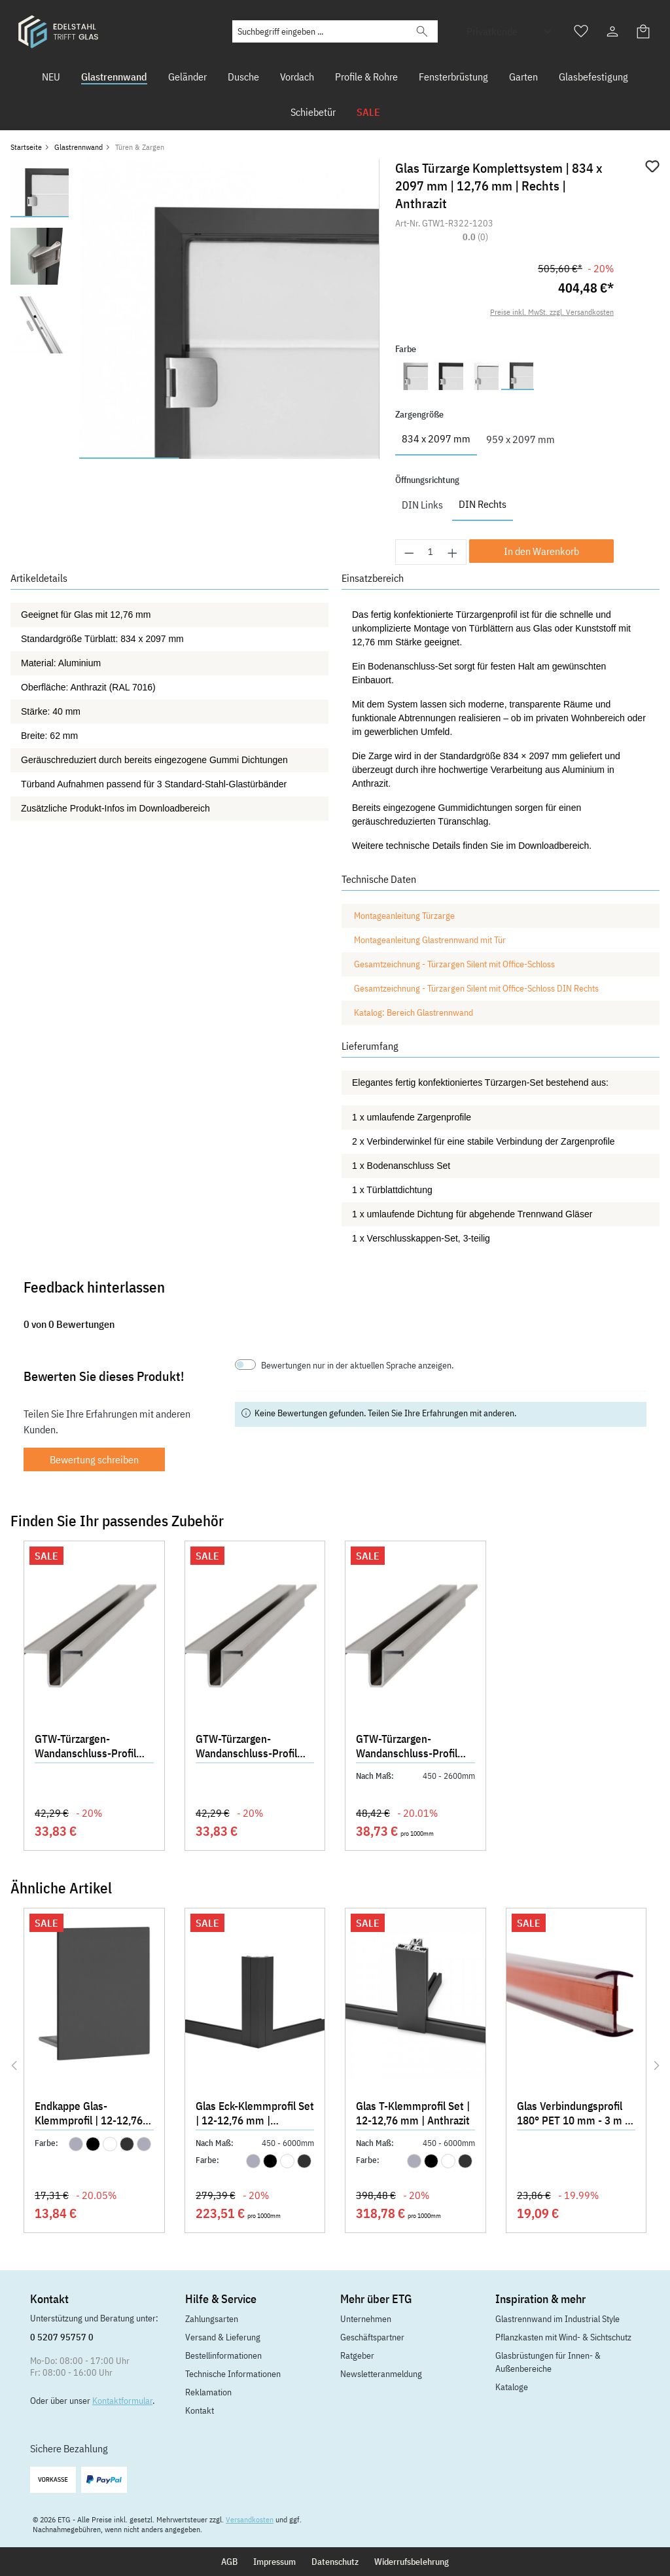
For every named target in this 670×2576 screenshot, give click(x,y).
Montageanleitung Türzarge (404, 915)
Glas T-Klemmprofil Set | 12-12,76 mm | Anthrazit (413, 2113)
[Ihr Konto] (612, 31)
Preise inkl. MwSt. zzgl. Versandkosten (552, 312)
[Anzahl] (431, 552)
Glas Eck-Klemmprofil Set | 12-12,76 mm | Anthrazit (255, 2114)
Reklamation (208, 2392)
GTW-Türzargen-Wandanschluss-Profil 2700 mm (406, 1747)
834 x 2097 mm (436, 438)
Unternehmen (365, 2319)
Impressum (274, 2561)
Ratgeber (357, 2355)
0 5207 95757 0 (62, 2337)
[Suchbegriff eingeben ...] (320, 31)
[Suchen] (422, 31)
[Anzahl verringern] (409, 552)
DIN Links (422, 504)
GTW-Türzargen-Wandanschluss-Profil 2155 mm (85, 1747)
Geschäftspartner (372, 2337)
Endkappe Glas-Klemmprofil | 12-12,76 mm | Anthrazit (89, 2114)
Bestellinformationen (223, 2355)
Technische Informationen (233, 2374)
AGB (229, 2561)
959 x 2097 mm (520, 439)
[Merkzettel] (581, 31)
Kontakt (199, 2410)
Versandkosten (249, 2519)
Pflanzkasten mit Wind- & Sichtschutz (563, 2337)
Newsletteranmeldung (381, 2374)
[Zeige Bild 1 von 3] (129, 458)
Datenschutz (335, 2561)
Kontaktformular (122, 2400)
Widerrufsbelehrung (411, 2561)
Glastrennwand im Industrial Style (557, 2319)
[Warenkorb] (643, 31)
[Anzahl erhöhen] (453, 552)
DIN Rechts (482, 503)
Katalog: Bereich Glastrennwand (413, 1012)
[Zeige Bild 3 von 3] (329, 458)
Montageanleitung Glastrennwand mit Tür (430, 940)
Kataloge (511, 2387)
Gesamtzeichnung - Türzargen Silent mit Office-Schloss (454, 964)
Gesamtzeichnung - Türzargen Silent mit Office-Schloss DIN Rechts (476, 988)
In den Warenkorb (541, 551)
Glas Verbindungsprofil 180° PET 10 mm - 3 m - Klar (573, 2114)
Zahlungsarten (211, 2319)
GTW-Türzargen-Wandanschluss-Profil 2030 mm (246, 1747)
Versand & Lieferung (222, 2337)
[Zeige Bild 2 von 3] (229, 458)
